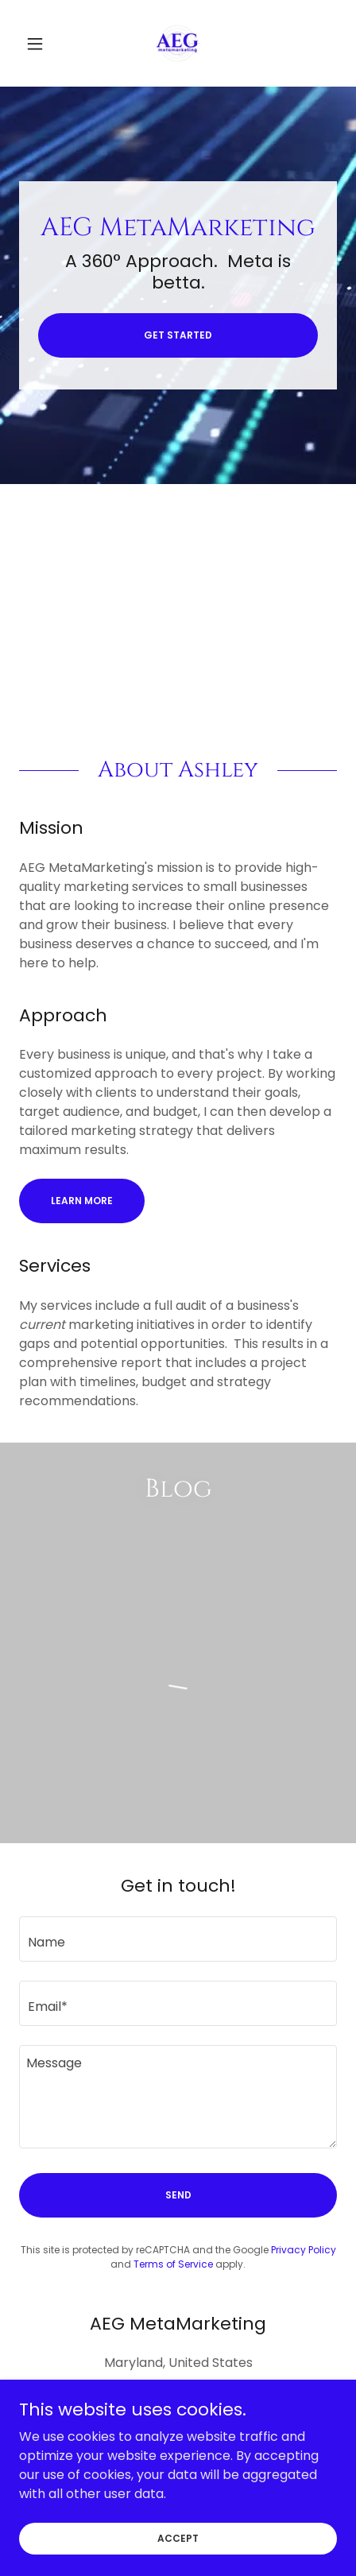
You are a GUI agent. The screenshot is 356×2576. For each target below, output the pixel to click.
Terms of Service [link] (173, 2264)
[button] (43, 44)
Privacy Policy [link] (303, 2249)
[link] (177, 43)
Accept (178, 2537)
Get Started (178, 335)
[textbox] (178, 1939)
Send (178, 2195)
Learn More (82, 1200)
